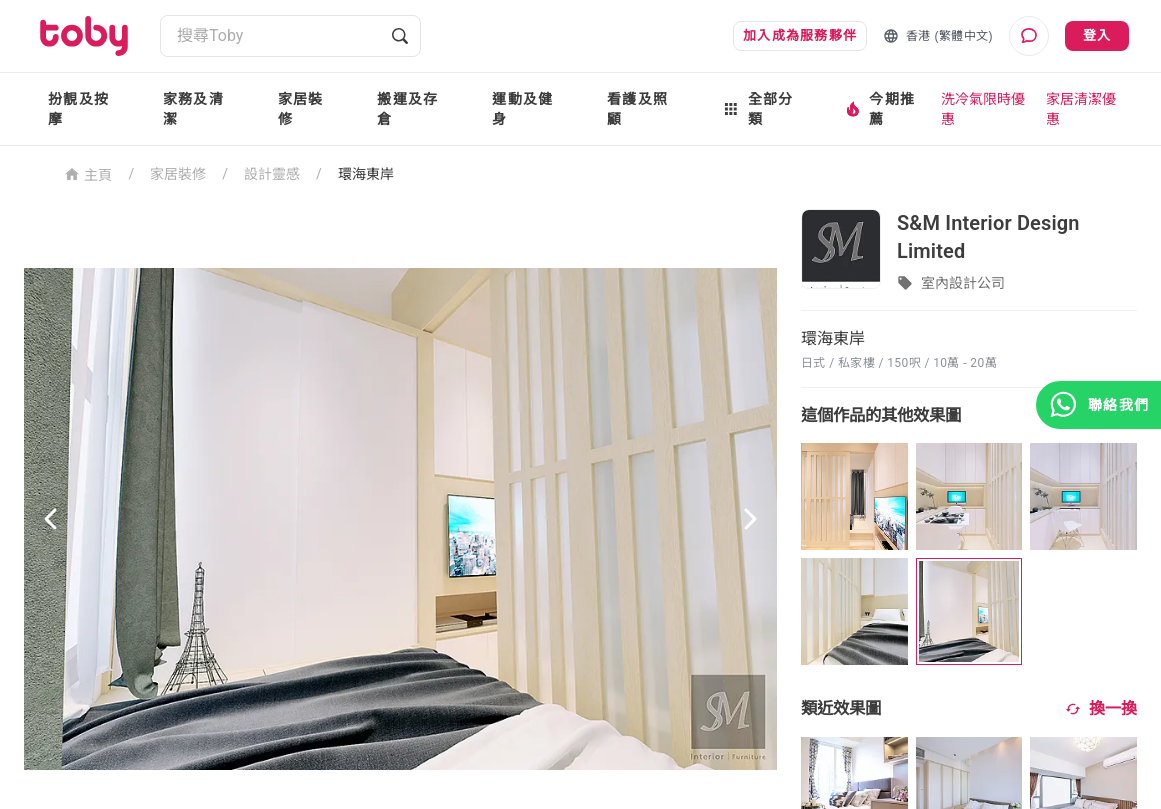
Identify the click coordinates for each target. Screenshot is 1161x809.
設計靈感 (272, 174)
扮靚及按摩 (78, 109)
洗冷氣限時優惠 (983, 109)
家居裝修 (301, 109)
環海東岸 (366, 174)
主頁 (88, 173)
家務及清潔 (193, 109)
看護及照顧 (637, 109)
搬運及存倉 (407, 109)
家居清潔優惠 (1081, 109)
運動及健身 (522, 109)
